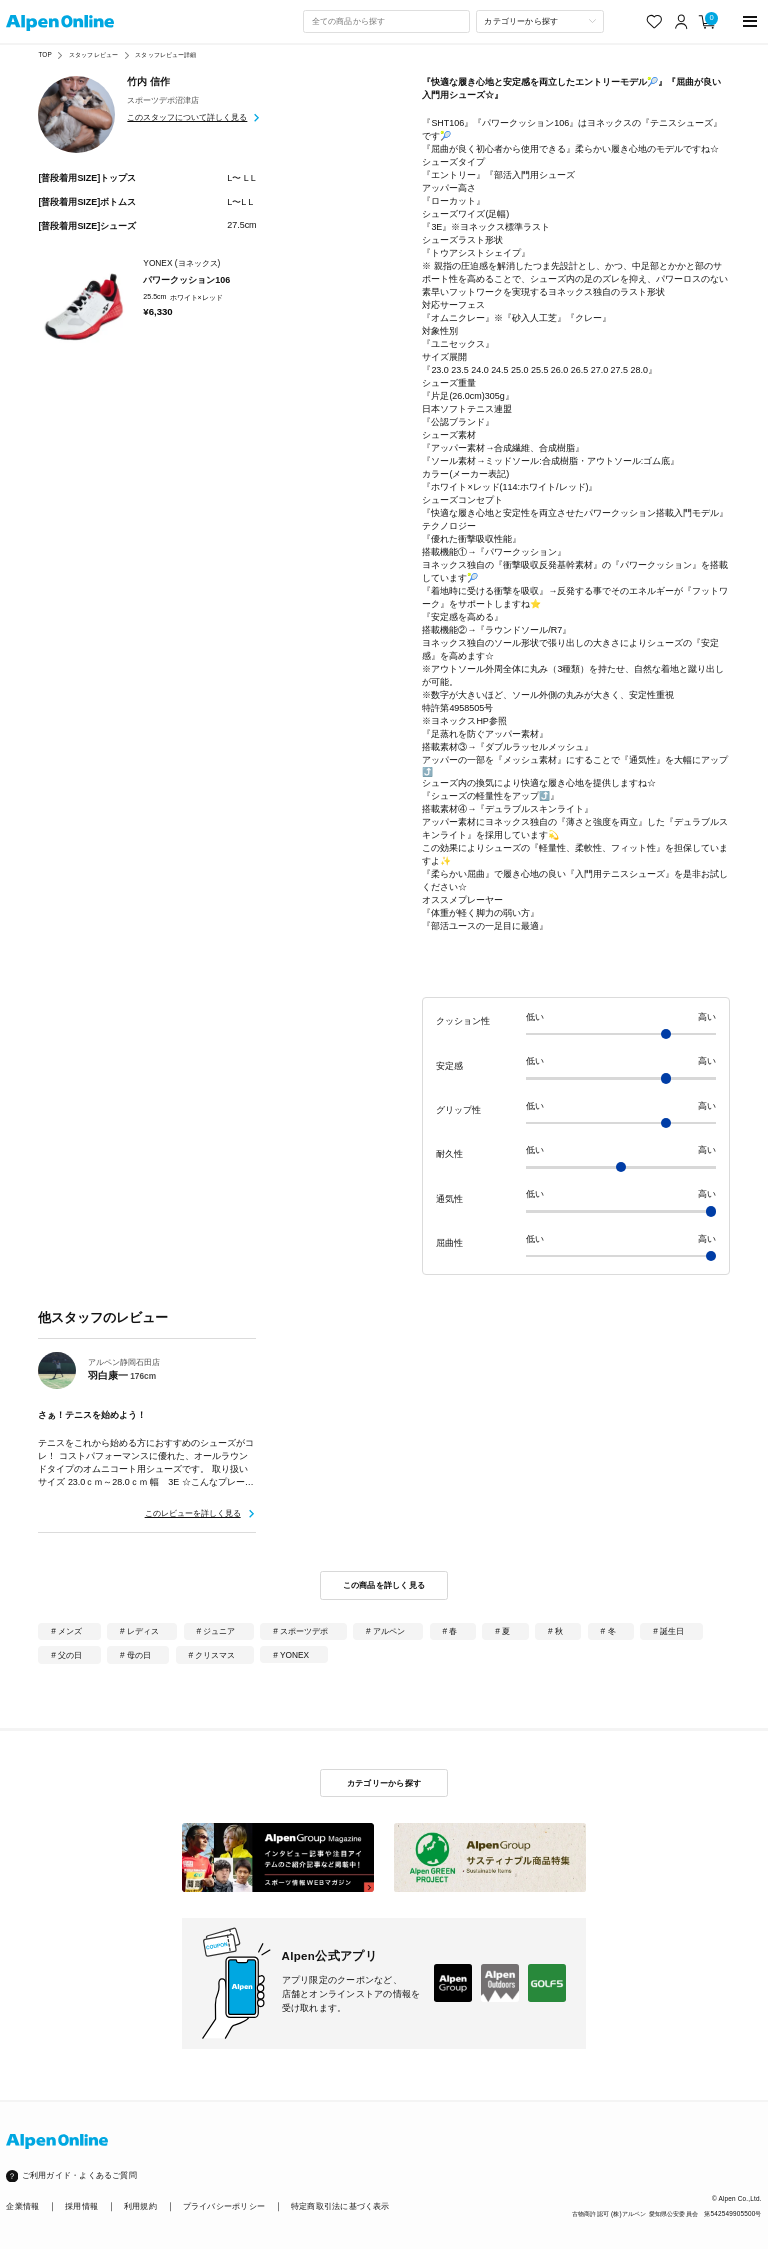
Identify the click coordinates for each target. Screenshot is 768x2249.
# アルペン (385, 1631)
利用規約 (140, 2206)
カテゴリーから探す (384, 1783)
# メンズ (66, 1631)
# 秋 (555, 1631)
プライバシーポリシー (224, 2206)
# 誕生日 (668, 1631)
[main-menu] (750, 21)
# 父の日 (66, 1655)
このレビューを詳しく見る (193, 1513)
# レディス (139, 1631)
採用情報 (81, 2206)
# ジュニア (216, 1631)
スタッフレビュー (93, 54)
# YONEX (291, 1655)
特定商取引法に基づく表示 (340, 2206)
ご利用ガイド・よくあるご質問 (79, 2175)
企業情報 (22, 2206)
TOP (44, 54)
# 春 (450, 1631)
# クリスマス (212, 1655)
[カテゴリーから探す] (540, 21)
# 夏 (502, 1631)
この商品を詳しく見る (384, 1585)
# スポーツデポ (300, 1631)
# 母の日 (135, 1655)
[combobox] (386, 21)
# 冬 (608, 1631)
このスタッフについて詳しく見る (187, 117)
